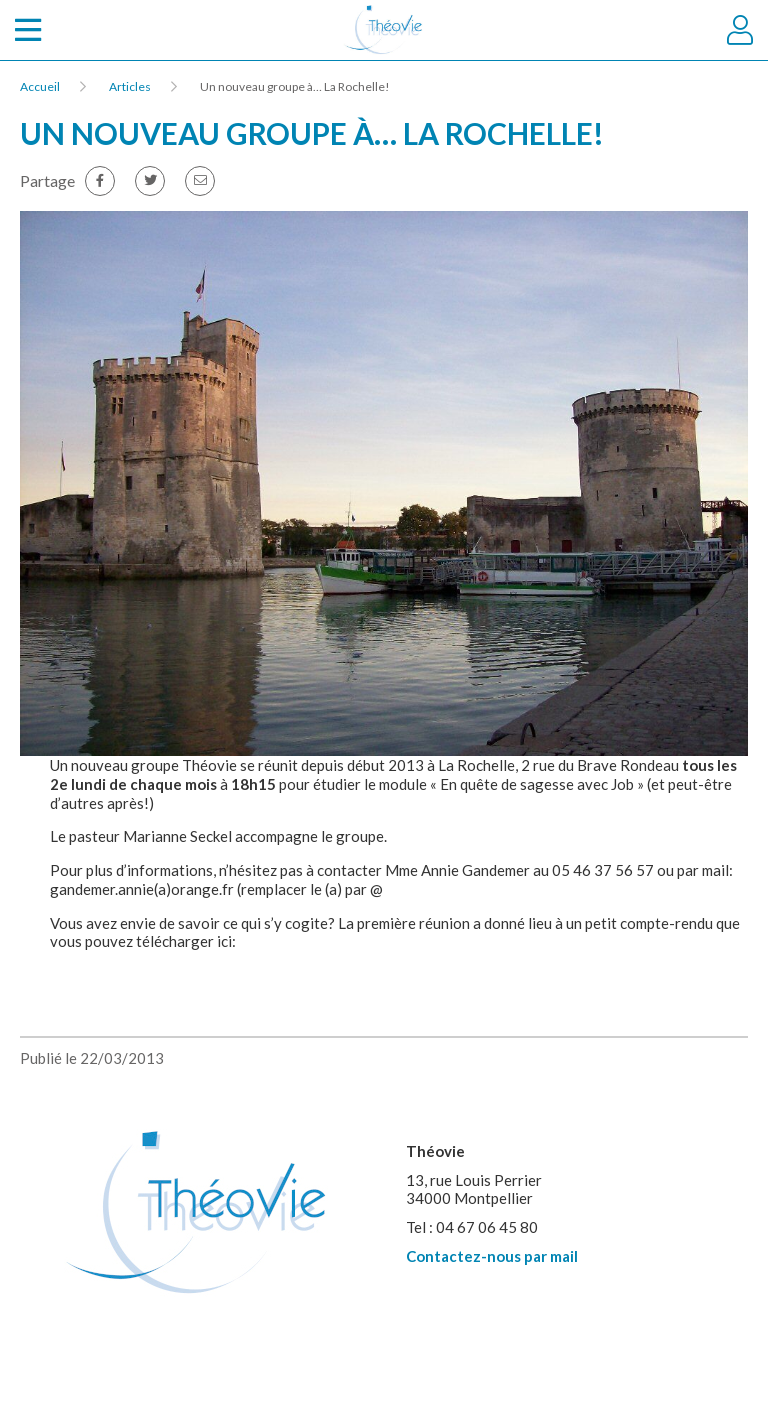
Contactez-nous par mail (492, 1256)
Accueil (40, 86)
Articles (130, 86)
